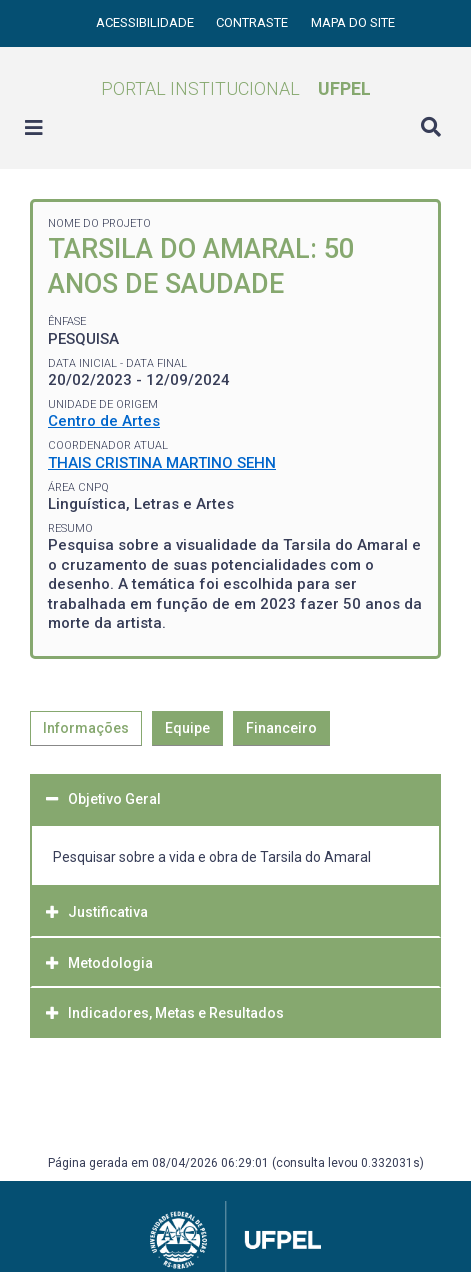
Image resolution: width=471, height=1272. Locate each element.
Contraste (253, 22)
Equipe (187, 728)
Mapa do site (353, 22)
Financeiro (281, 728)
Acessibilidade (146, 22)
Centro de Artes (104, 421)
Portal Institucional (236, 88)
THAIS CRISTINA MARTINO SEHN (162, 463)
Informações (86, 728)
